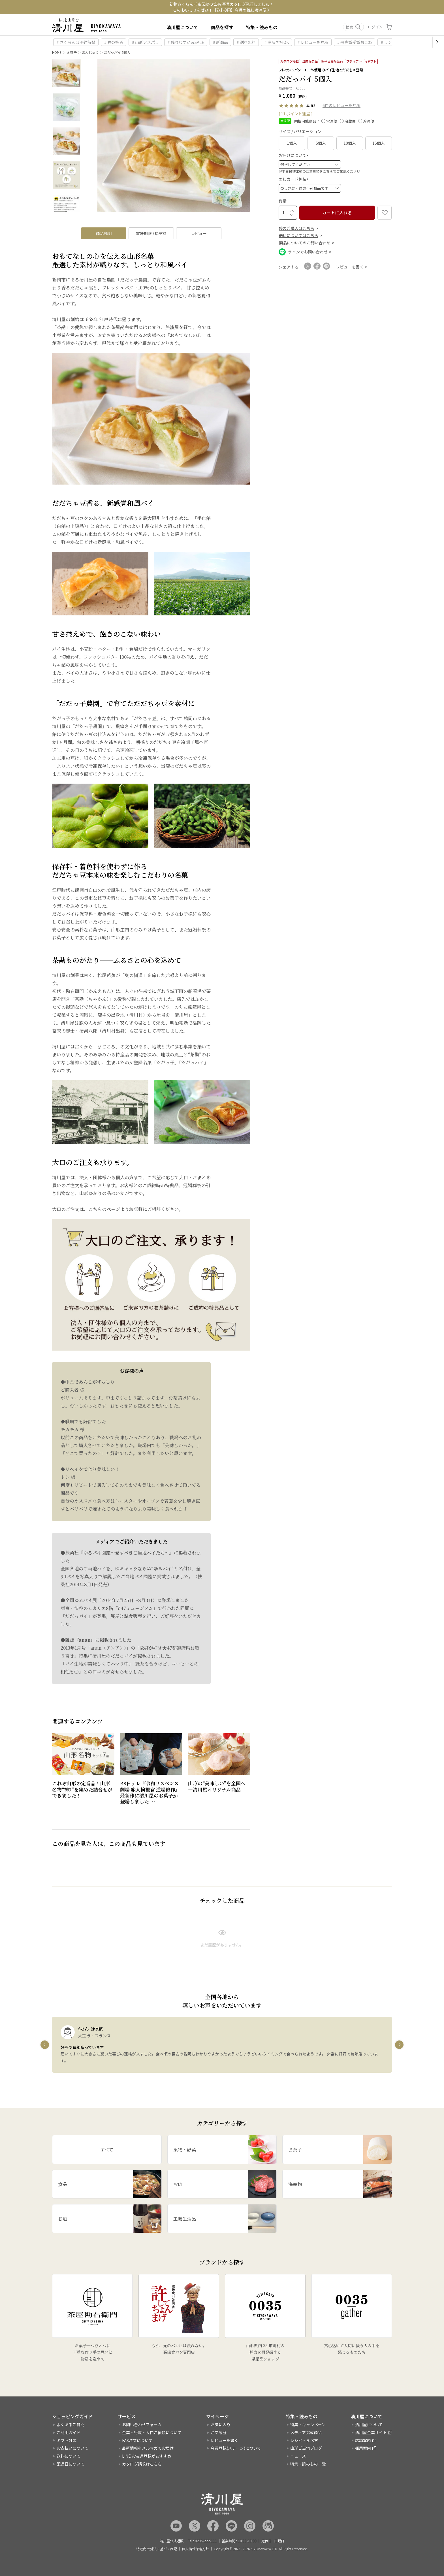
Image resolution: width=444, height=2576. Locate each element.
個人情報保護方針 (195, 2549)
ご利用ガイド (68, 2432)
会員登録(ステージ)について (236, 2448)
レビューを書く (224, 2440)
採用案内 (363, 2448)
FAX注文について (137, 2440)
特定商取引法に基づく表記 (156, 2549)
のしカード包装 (294, 179)
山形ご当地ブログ (306, 2448)
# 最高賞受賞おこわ (354, 42)
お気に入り (220, 2424)
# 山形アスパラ (145, 42)
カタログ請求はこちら (142, 2464)
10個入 (349, 143)
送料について (68, 2456)
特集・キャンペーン (308, 2424)
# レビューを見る (313, 42)
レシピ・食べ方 (304, 2440)
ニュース (298, 2456)
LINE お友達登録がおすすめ (146, 2456)
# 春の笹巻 (113, 42)
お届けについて (294, 155)
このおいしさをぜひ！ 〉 (222, 10)
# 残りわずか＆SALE (186, 42)
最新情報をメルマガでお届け (148, 2448)
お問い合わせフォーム (142, 2424)
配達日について (70, 2464)
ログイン (375, 26)
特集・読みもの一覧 (308, 2464)
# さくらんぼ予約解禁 (76, 42)
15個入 (378, 143)
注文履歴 (219, 2432)
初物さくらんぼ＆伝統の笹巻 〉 (222, 4)
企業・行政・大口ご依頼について (152, 2432)
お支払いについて (72, 2448)
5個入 (321, 143)
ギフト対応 (66, 2440)
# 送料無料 (246, 42)
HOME (56, 52)
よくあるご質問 (70, 2424)
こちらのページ (104, 1209)
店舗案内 (363, 2440)
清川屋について (182, 27)
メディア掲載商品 (306, 2432)
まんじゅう (90, 52)
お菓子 (72, 52)
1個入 (292, 143)
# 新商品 (220, 42)
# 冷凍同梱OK (276, 42)
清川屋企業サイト (371, 2432)
